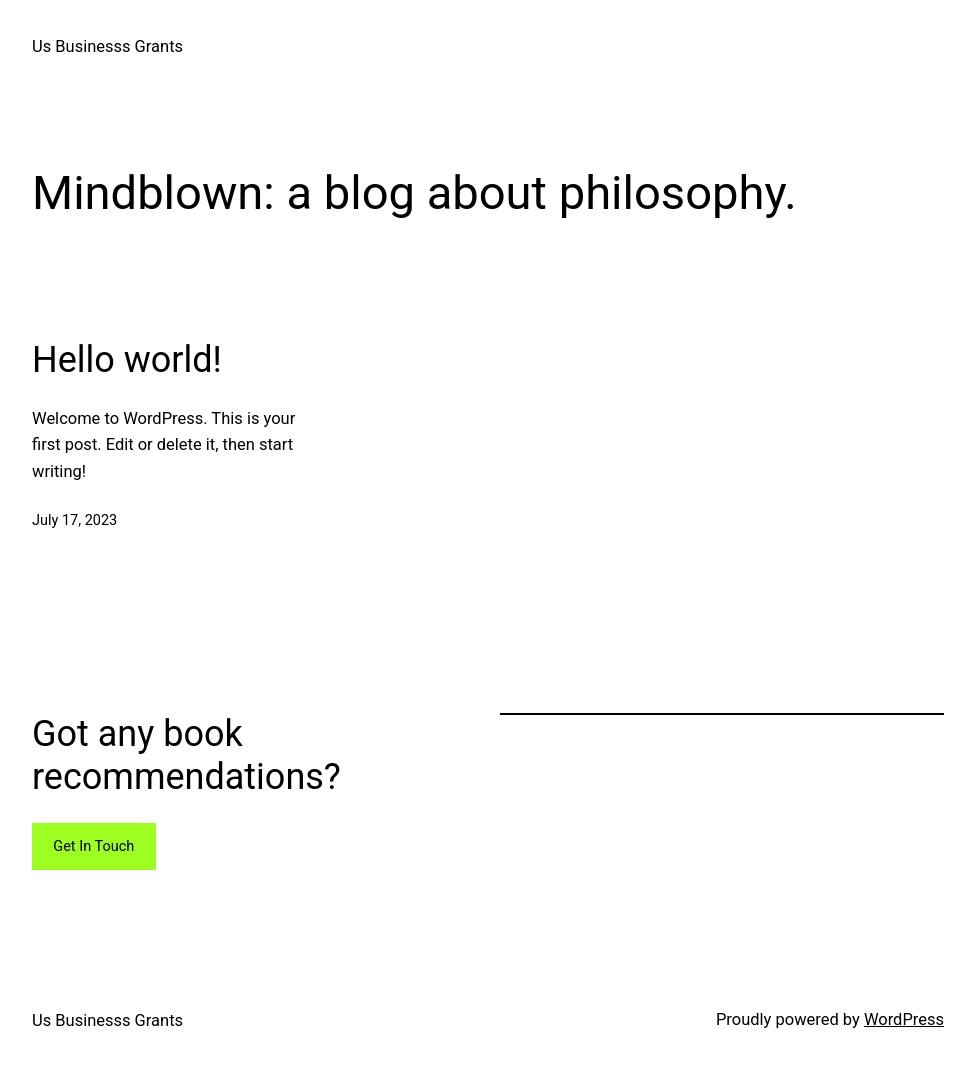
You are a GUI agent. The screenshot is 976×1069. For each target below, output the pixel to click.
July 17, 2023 (74, 520)
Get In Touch (93, 846)
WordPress (904, 1019)
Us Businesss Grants (107, 46)
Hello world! (127, 360)
